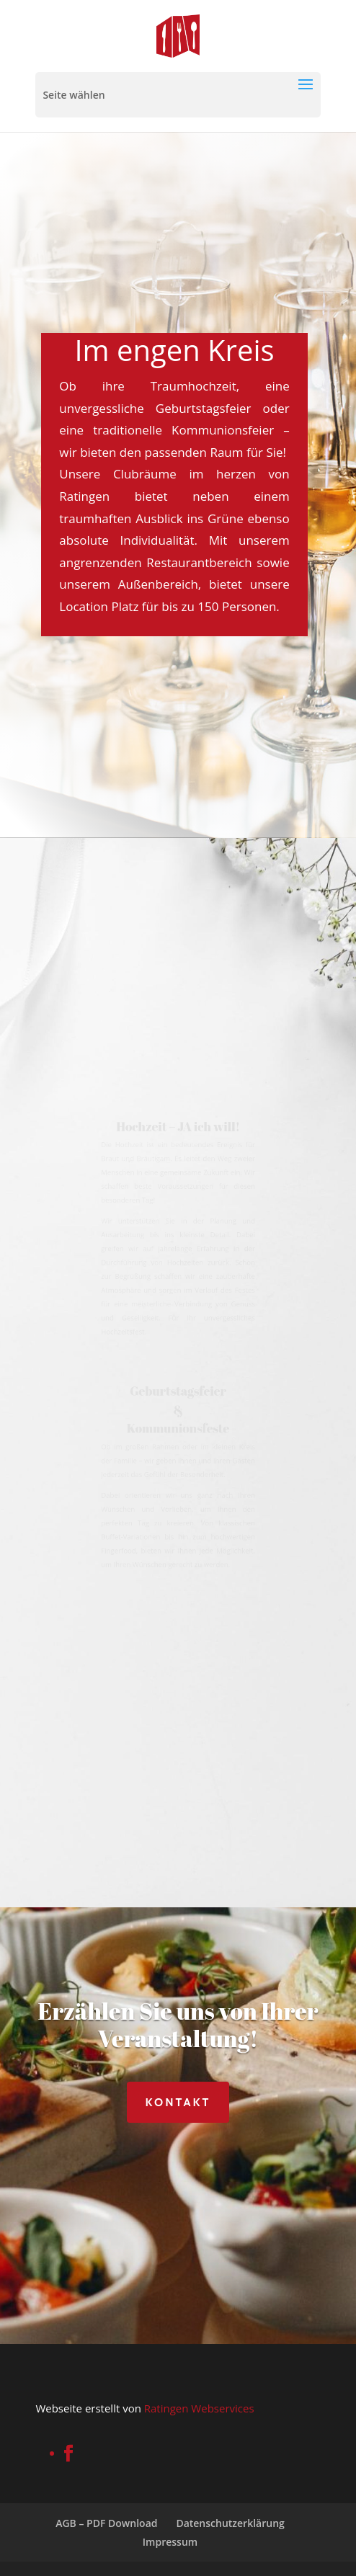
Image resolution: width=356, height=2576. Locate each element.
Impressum (170, 2542)
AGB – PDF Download (106, 2523)
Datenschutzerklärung (230, 2523)
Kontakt (178, 2102)
